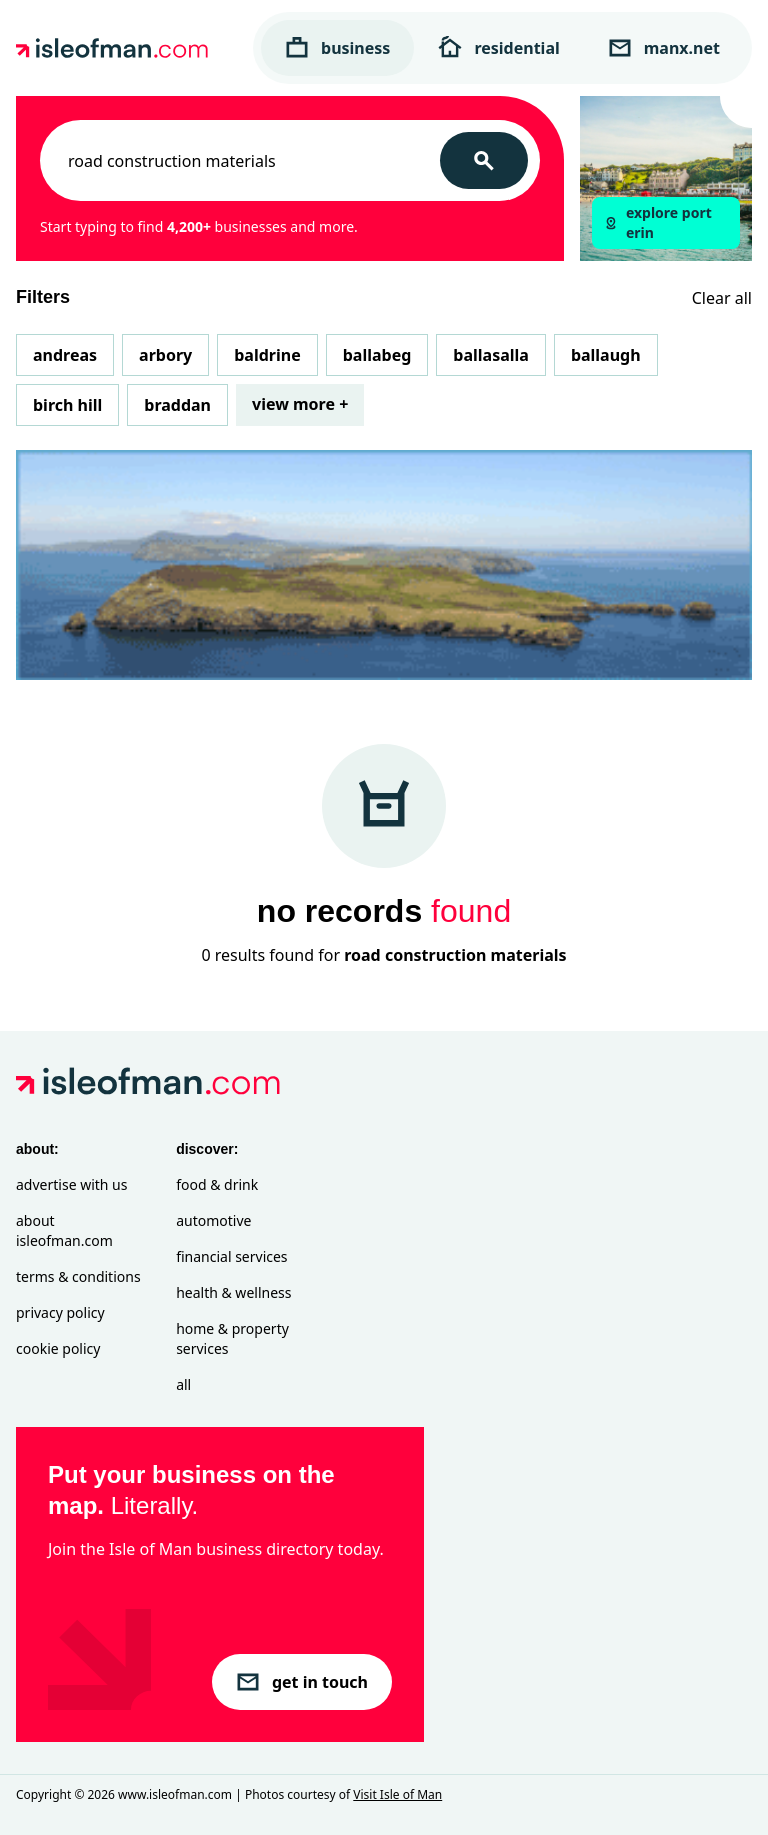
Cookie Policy (58, 1348)
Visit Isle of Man (397, 1794)
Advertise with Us (71, 1184)
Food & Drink (217, 1184)
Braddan (177, 405)
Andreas (65, 355)
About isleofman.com (64, 1230)
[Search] (484, 160)
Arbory (165, 355)
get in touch (302, 1682)
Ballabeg (377, 355)
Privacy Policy (60, 1312)
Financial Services (231, 1256)
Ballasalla (491, 355)
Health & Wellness (233, 1292)
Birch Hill (67, 405)
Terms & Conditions (78, 1276)
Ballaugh (606, 355)
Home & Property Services (232, 1338)
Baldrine (267, 355)
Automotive (213, 1220)
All (183, 1384)
